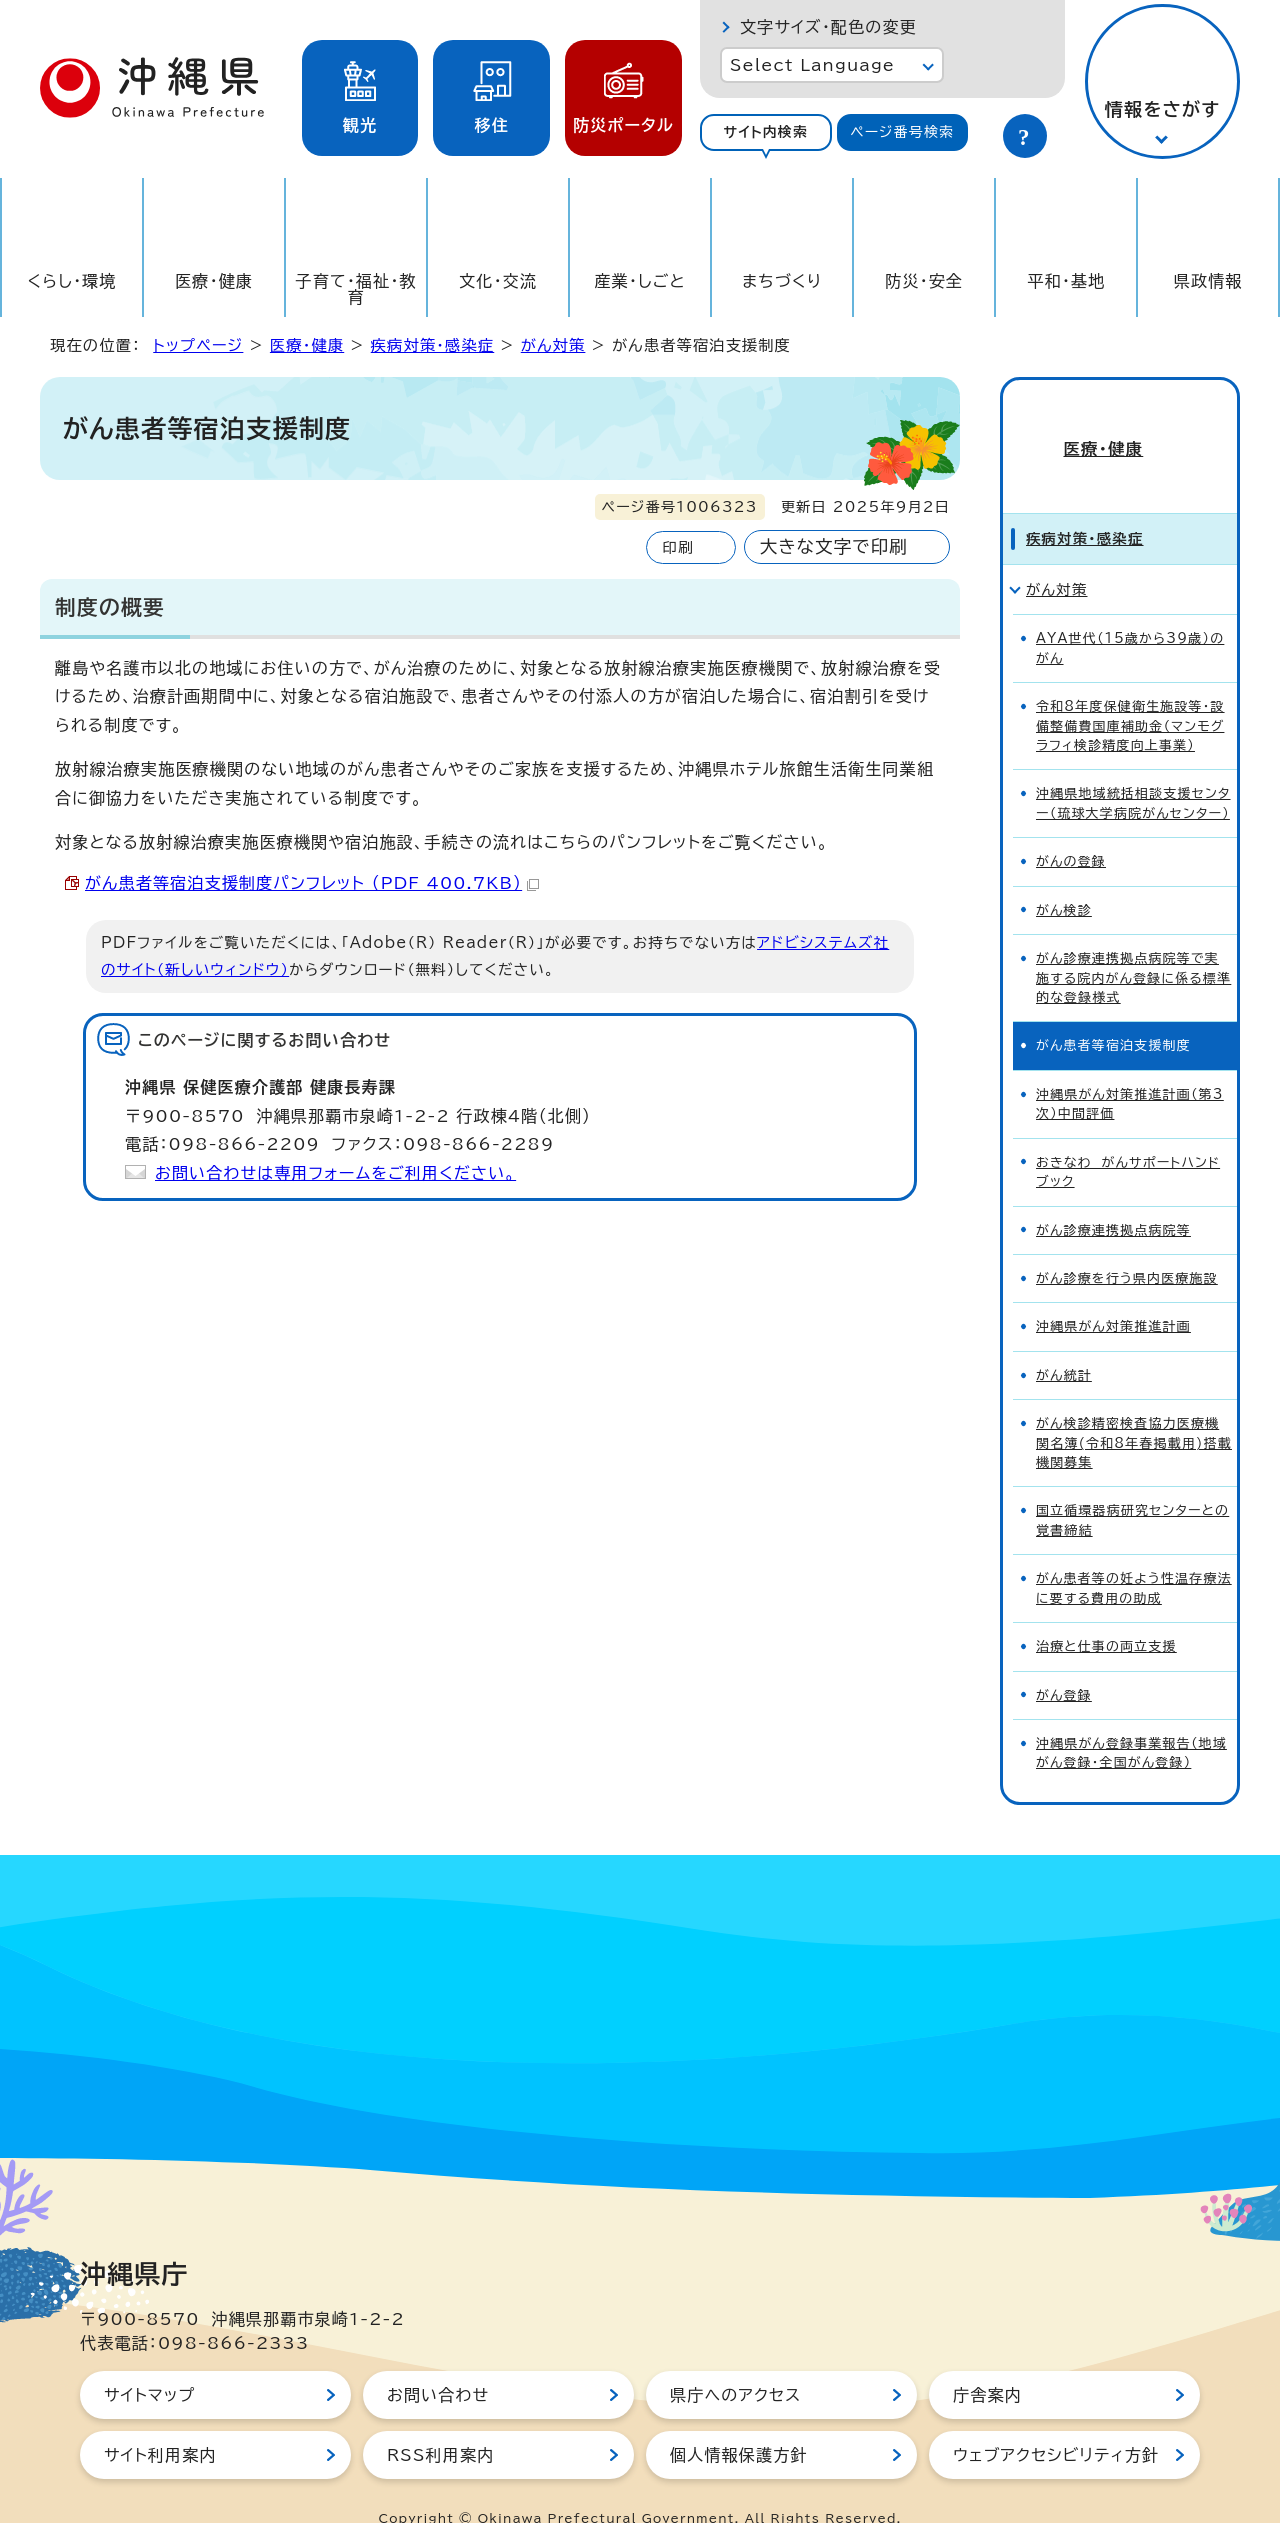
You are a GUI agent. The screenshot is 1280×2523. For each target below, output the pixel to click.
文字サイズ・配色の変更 (828, 27)
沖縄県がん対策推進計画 (1113, 1292)
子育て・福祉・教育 (356, 289)
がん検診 (1064, 876)
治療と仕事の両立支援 (1106, 1612)
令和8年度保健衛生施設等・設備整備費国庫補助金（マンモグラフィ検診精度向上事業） (1130, 692)
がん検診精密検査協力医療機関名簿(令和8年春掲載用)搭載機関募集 (1134, 1409)
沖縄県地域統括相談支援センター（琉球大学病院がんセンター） (1133, 769)
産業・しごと (639, 281)
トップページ (198, 345)
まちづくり (782, 281)
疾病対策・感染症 (433, 345)
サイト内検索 (765, 132)
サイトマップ (149, 2361)
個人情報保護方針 (739, 2421)
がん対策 (553, 345)
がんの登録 (1071, 827)
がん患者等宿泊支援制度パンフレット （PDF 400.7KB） (312, 883)
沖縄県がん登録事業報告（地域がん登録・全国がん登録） (1131, 1719)
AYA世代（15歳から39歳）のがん (1130, 614)
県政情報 (1208, 281)
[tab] (766, 132)
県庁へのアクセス (735, 2361)
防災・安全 (924, 281)
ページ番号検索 (902, 132)
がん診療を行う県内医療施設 (1127, 1244)
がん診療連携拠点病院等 (1113, 1196)
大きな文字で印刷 (834, 546)
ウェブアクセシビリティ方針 (1056, 2421)
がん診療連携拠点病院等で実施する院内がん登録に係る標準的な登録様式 (1133, 944)
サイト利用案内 (160, 2421)
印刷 (677, 547)
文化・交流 (498, 281)
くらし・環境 (71, 281)
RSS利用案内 (440, 2421)
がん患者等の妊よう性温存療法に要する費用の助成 (1134, 1554)
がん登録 (1064, 1661)
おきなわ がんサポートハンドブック (1128, 1138)
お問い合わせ (438, 2361)
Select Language (812, 65)
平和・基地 (1066, 281)
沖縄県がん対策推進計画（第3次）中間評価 (1130, 1070)
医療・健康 (214, 281)
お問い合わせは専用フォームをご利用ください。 (335, 1173)
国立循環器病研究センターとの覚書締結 (1132, 1486)
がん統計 (1064, 1341)
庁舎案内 (987, 2361)
